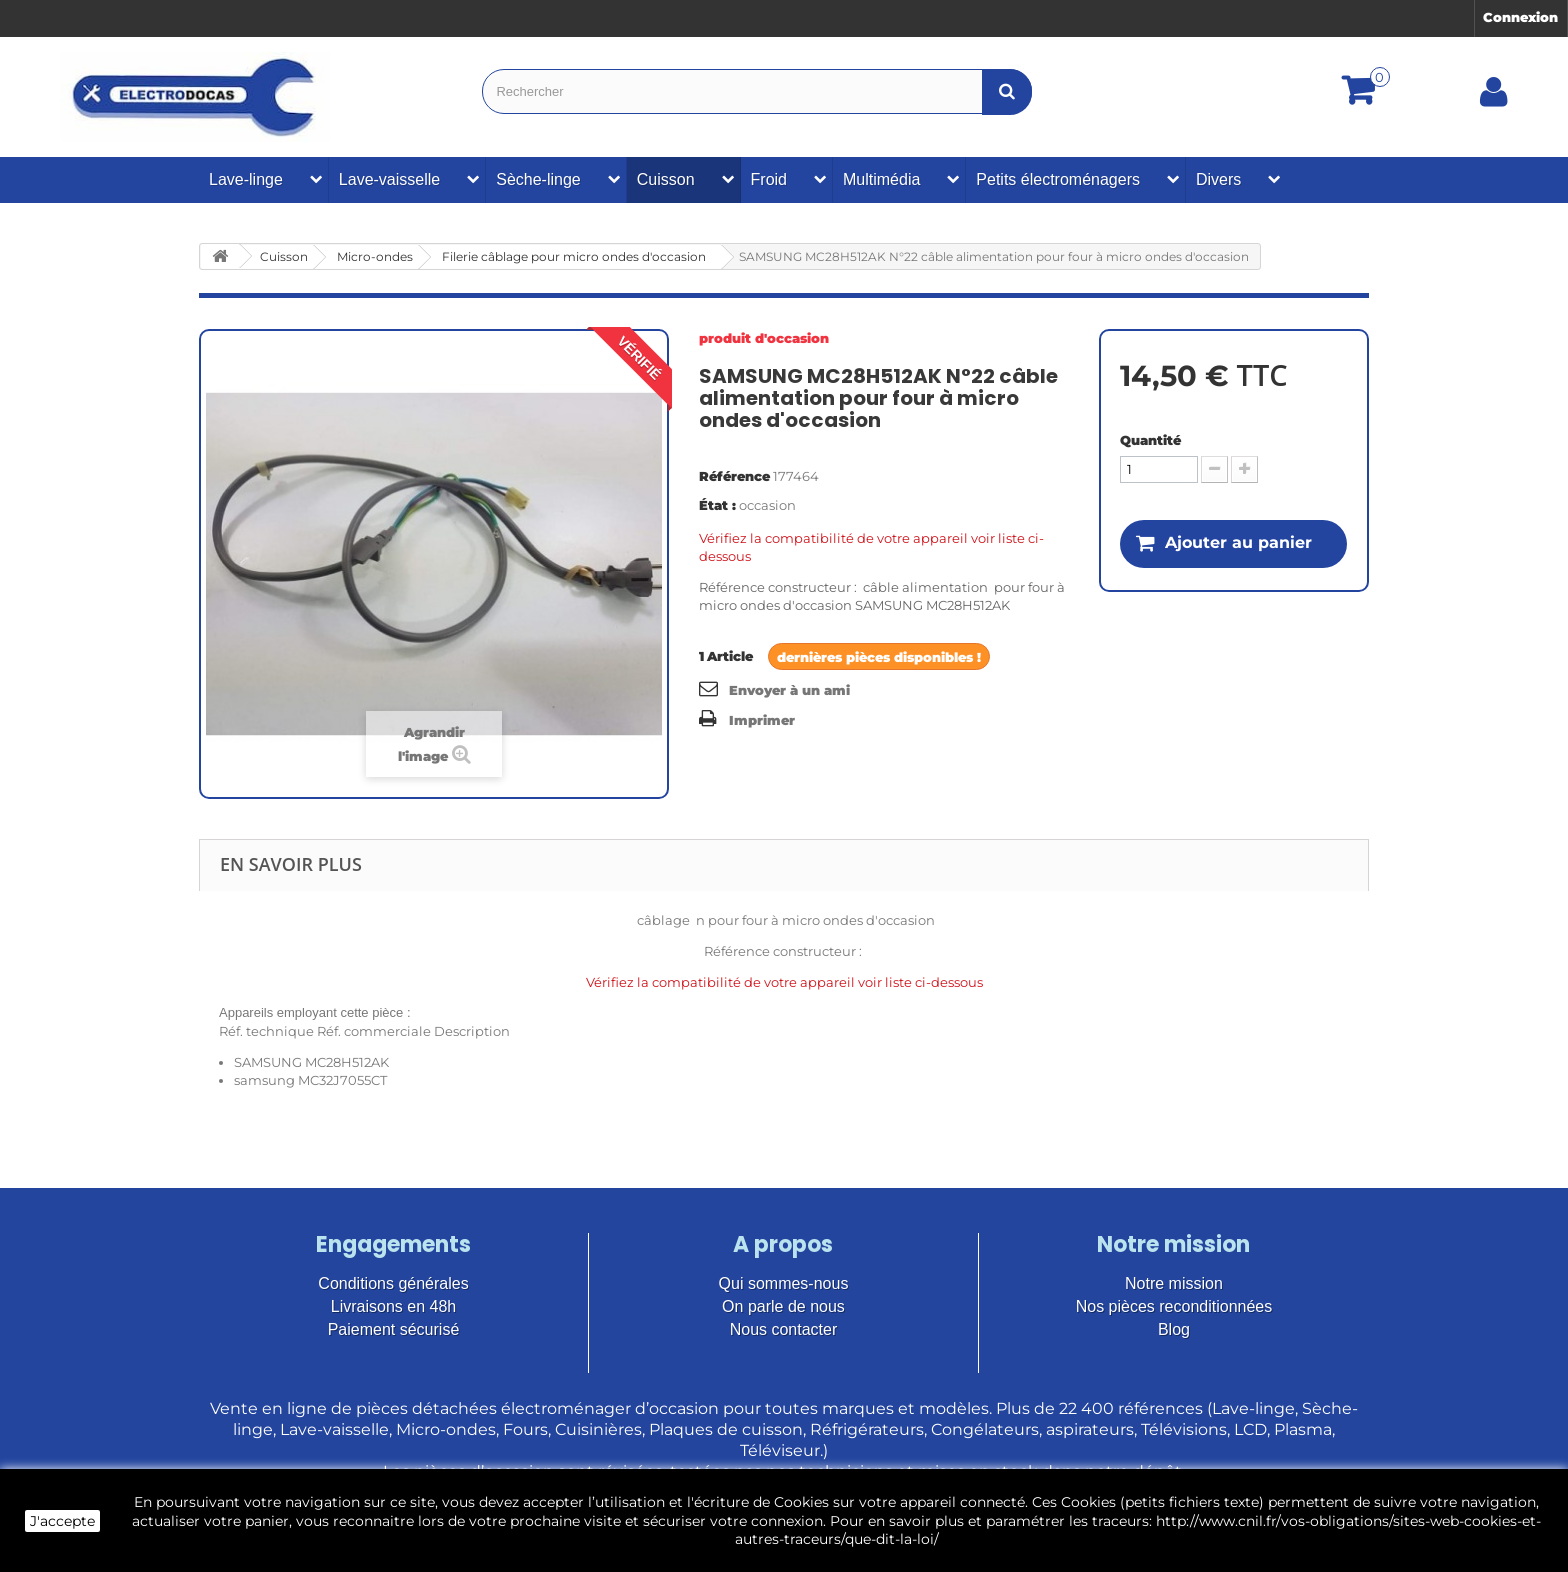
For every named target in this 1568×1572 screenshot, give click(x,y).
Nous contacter (784, 1329)
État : (717, 505)
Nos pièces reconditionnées (1174, 1306)
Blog (1174, 1329)
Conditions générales (393, 1283)
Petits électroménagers (1058, 179)
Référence (734, 476)
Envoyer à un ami (789, 690)
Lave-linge (246, 179)
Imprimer (762, 720)
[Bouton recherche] (1007, 91)
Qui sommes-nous (784, 1283)
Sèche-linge (538, 179)
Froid (769, 179)
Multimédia (881, 179)
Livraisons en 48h (393, 1306)
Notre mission (1174, 1283)
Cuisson (666, 179)
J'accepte (62, 1521)
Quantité (1150, 440)
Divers (1218, 179)
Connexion (1520, 17)
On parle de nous (783, 1306)
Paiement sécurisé (394, 1329)
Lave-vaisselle (389, 179)
